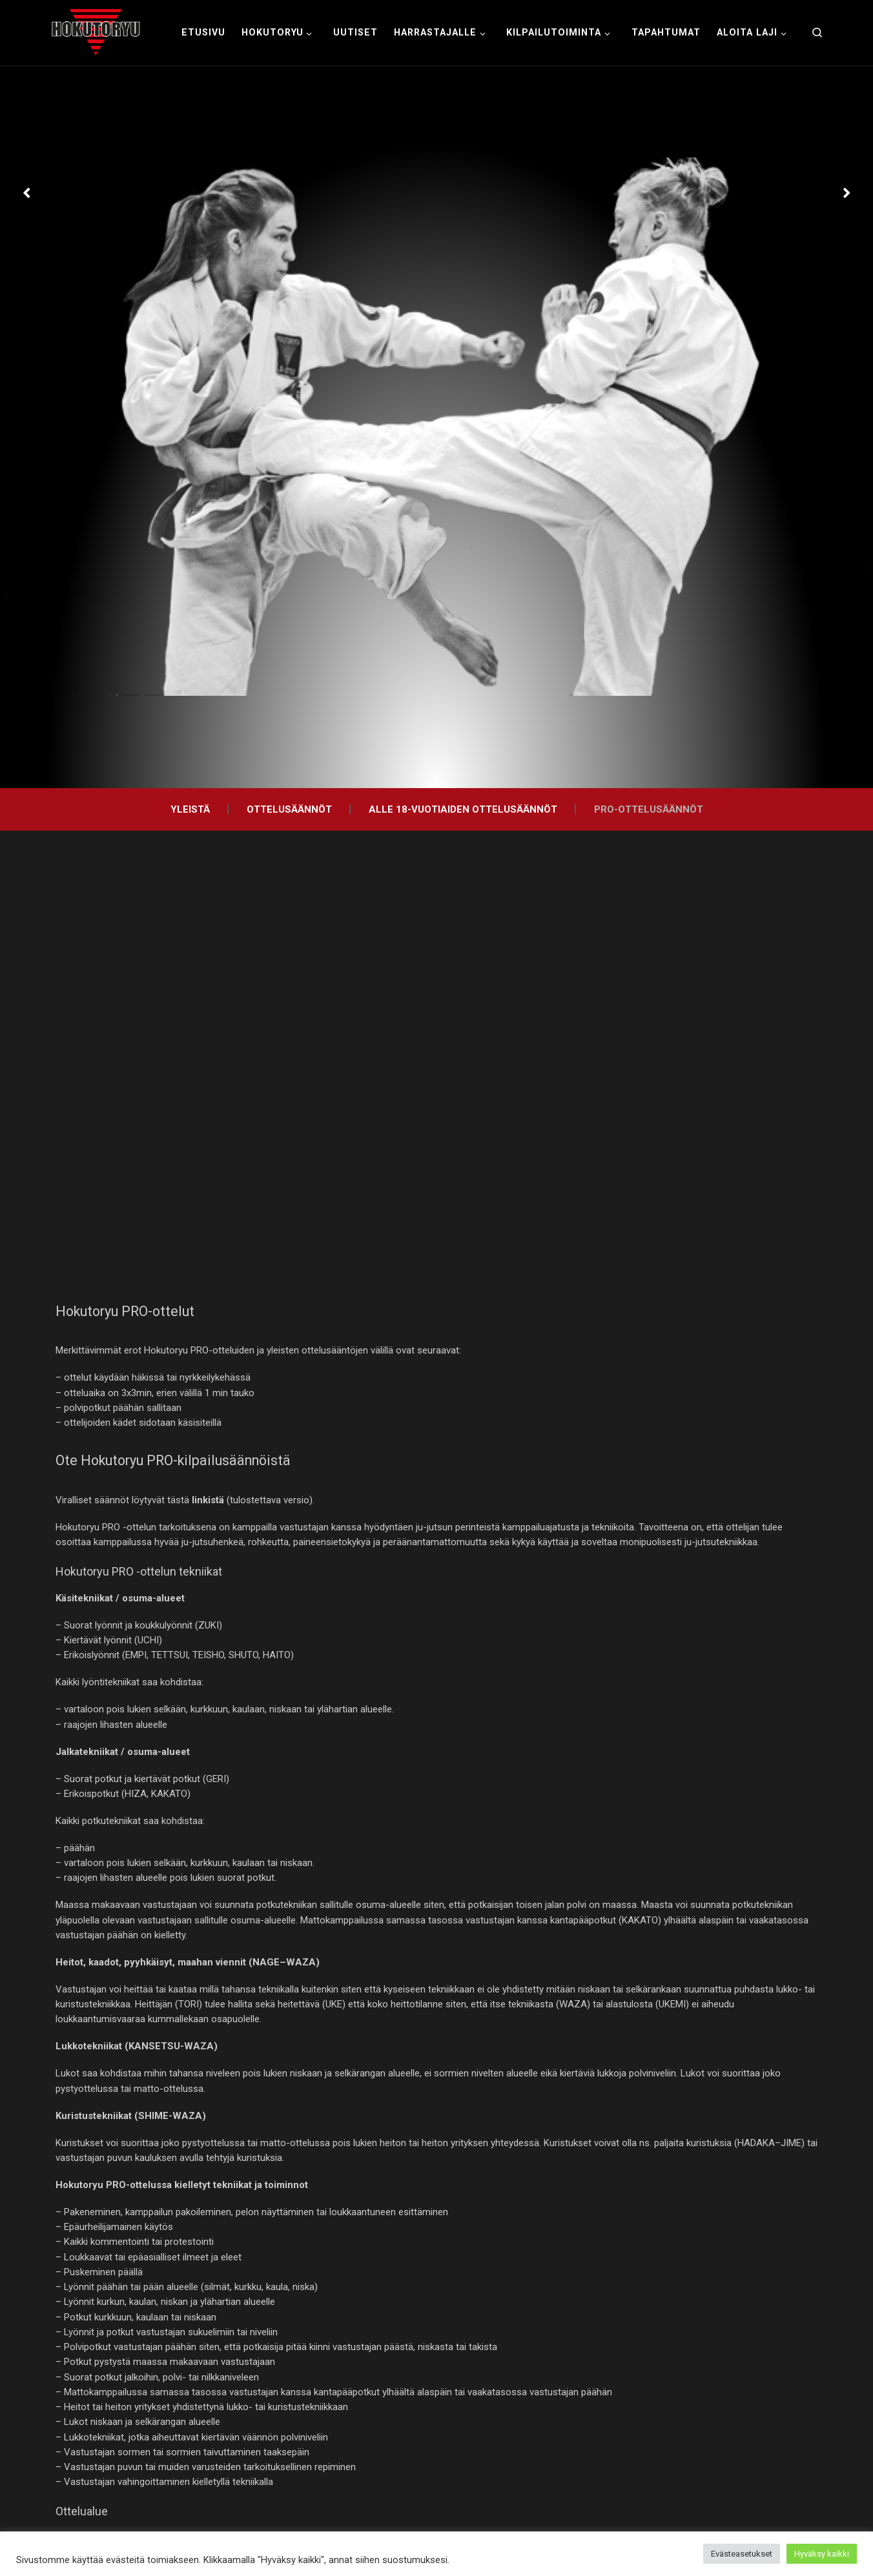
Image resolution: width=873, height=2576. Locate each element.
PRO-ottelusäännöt (648, 809)
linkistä (208, 1500)
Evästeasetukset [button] (741, 2554)
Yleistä (190, 809)
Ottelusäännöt (289, 809)
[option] (436, 426)
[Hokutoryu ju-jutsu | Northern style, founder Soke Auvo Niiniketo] (96, 31)
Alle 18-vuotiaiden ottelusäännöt (463, 809)
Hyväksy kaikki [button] (821, 2554)
